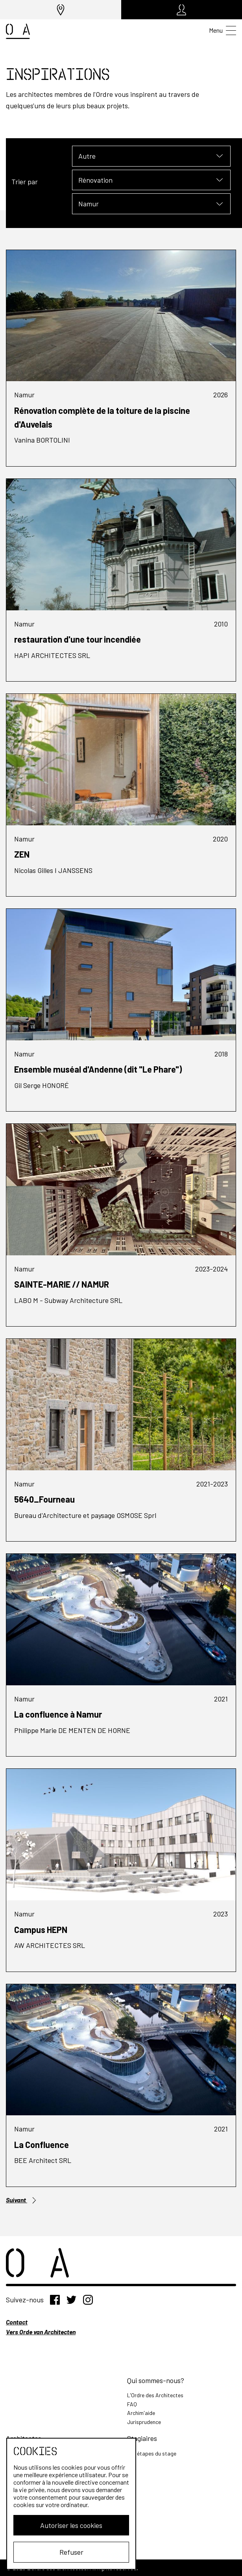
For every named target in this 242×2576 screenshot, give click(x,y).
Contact (17, 2322)
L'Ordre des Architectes (155, 2395)
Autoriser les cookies (69, 2525)
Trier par (24, 181)
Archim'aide (141, 2412)
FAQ (132, 2404)
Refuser (69, 2552)
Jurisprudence (144, 2421)
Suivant (21, 2200)
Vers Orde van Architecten (41, 2331)
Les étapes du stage (151, 2453)
